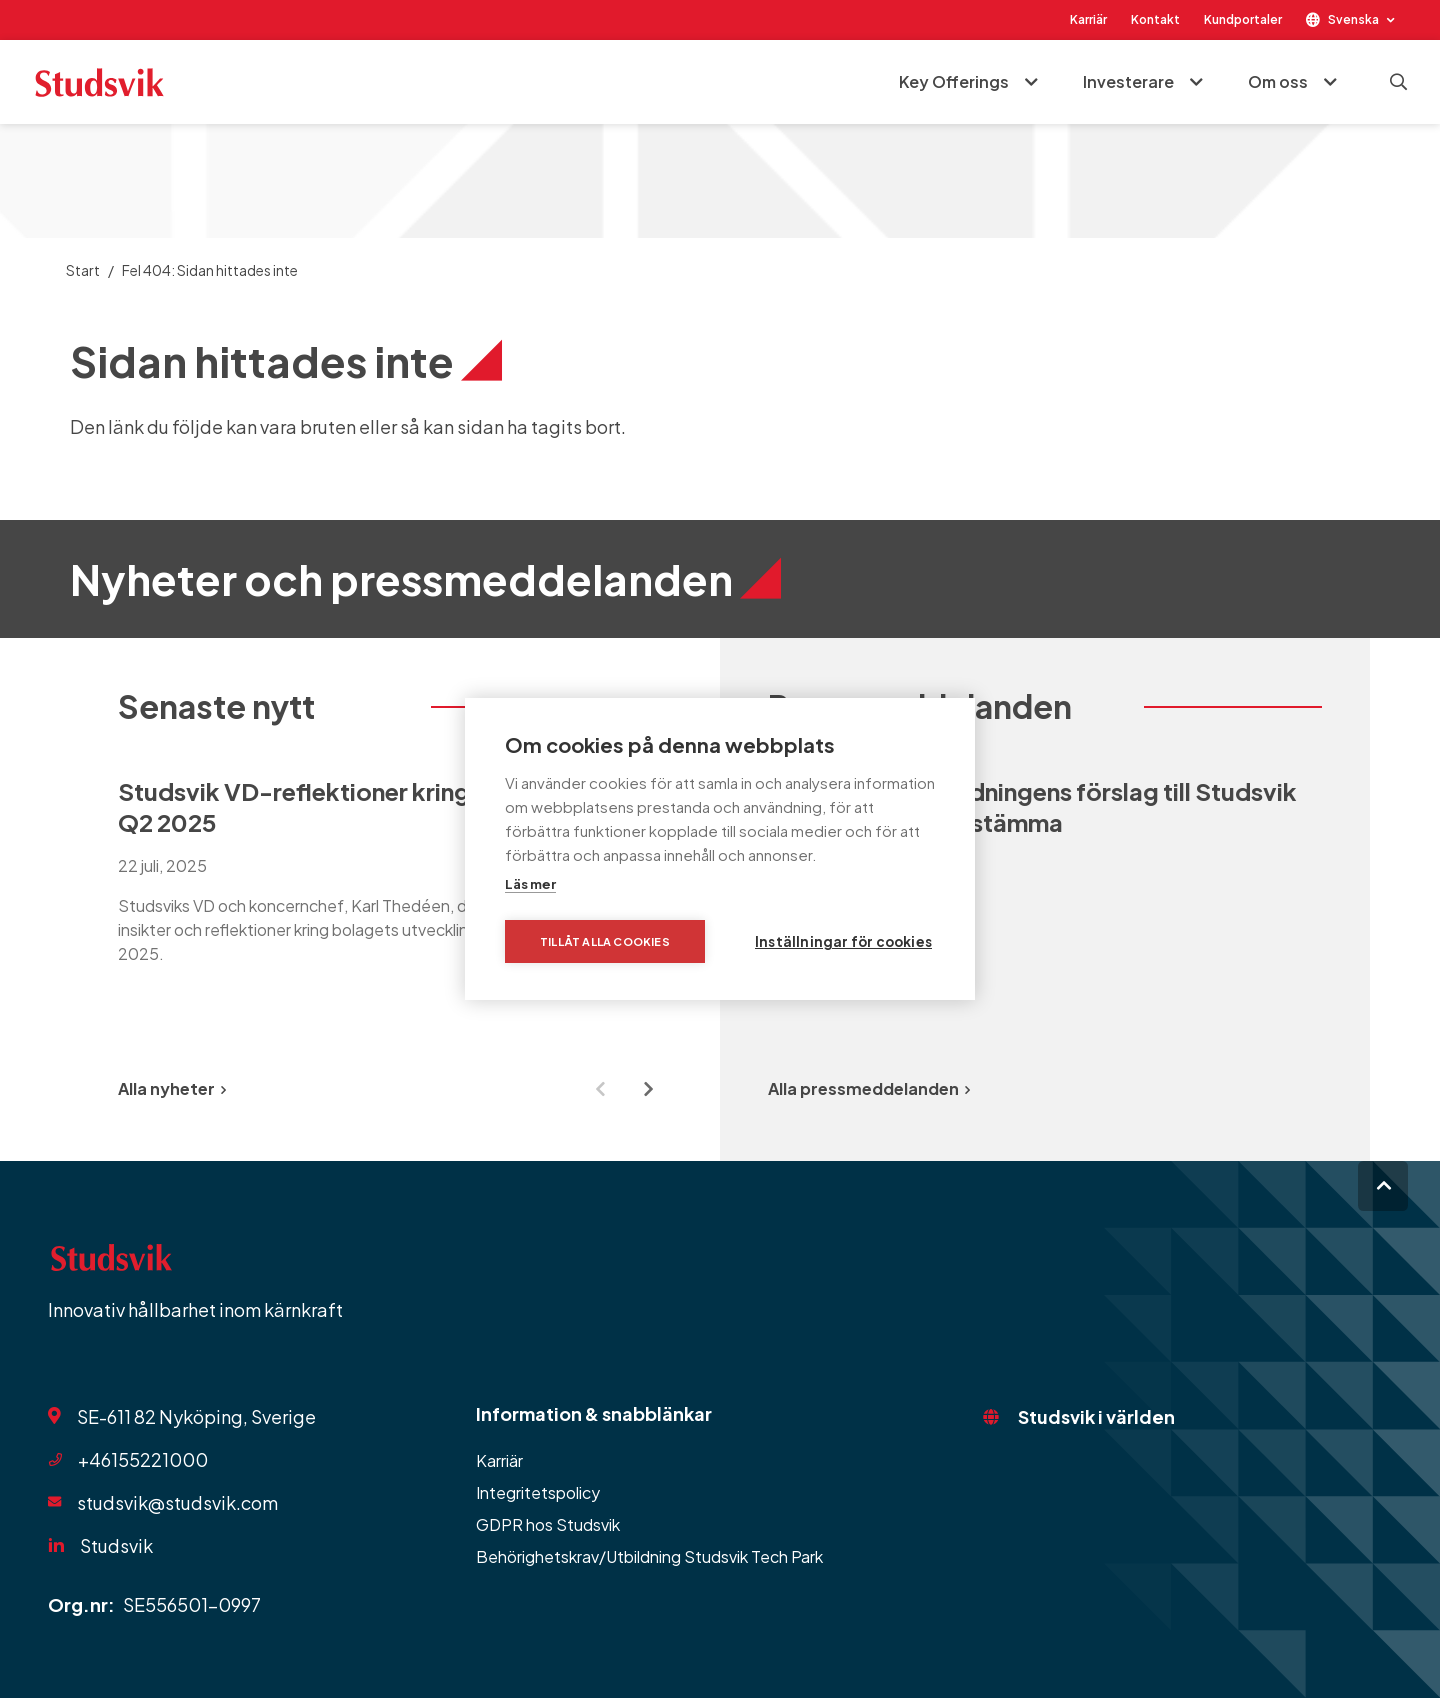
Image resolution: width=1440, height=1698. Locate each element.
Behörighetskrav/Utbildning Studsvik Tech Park (649, 1556)
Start (83, 270)
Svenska (1353, 19)
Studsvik (116, 1545)
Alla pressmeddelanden (869, 1088)
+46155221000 (143, 1459)
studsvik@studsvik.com (177, 1502)
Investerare (1128, 81)
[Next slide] (648, 1089)
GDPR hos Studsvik (548, 1524)
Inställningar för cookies (843, 941)
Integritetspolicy (538, 1492)
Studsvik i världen (1096, 1416)
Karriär (1088, 19)
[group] (395, 892)
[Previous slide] (600, 1089)
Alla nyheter (172, 1088)
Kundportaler (1243, 19)
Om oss (1278, 81)
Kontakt (1155, 19)
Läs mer (530, 884)
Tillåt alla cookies (605, 941)
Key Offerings (954, 81)
